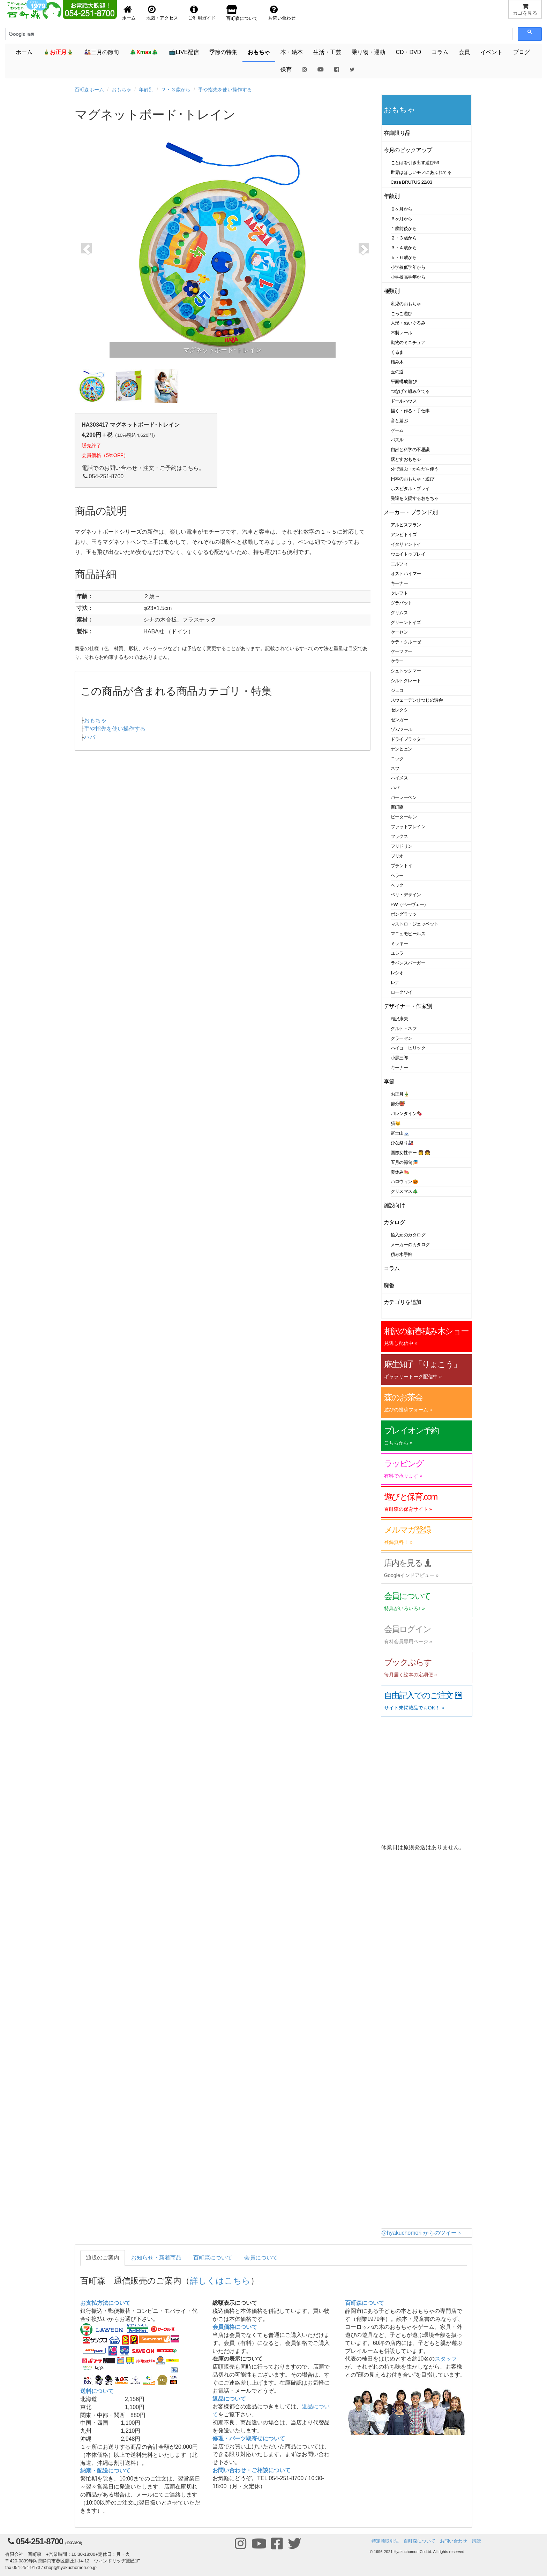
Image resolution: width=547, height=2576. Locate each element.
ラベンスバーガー (408, 963)
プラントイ (401, 865)
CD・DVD (408, 52)
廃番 (389, 1285)
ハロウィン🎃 (404, 1181)
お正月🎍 (400, 1094)
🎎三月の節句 (101, 52)
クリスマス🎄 (404, 1191)
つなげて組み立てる (410, 391)
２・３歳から (175, 89)
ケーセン (399, 632)
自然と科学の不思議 (410, 449)
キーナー (399, 583)
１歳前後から (404, 228)
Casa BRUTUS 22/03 (411, 182)
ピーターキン (404, 817)
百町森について (212, 2258)
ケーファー (401, 651)
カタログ (394, 1222)
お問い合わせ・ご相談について (251, 2470)
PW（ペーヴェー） (409, 904)
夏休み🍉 (400, 1172)
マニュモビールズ (408, 933)
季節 (389, 1081)
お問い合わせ (453, 2541)
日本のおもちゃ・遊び (412, 478)
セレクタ (399, 709)
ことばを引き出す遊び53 (415, 162)
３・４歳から (404, 247)
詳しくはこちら (220, 2280)
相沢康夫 (399, 1018)
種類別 (392, 291)
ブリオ (397, 856)
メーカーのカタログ (410, 1244)
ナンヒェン (401, 749)
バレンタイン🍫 (406, 1113)
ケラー (397, 661)
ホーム (24, 52)
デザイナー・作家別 (408, 1006)
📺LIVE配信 (184, 52)
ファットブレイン (408, 826)
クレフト (399, 593)
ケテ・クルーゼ (406, 642)
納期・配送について (105, 2471)
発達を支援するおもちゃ (415, 498)
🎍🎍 (58, 52)
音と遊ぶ (399, 420)
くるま (397, 352)
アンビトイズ (404, 534)
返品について (229, 2399)
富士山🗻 (400, 1133)
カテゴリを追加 (402, 1302)
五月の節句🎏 (404, 1162)
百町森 (397, 807)
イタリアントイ (406, 544)
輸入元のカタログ (408, 1234)
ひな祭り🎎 (402, 1142)
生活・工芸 (327, 52)
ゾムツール (401, 729)
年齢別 (146, 89)
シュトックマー (406, 670)
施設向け (394, 1205)
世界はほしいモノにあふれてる (421, 172)
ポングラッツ (404, 914)
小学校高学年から (408, 277)
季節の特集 (223, 52)
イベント (491, 52)
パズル (397, 439)
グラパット (401, 602)
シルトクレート (406, 680)
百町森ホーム (89, 89)
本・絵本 (291, 52)
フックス (399, 836)
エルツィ (399, 563)
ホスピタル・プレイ (410, 488)
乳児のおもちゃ (406, 303)
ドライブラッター (408, 739)
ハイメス (399, 777)
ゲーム (397, 430)
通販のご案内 (102, 2258)
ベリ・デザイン (406, 894)
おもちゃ (259, 52)
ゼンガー (399, 719)
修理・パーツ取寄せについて (248, 2438)
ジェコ (397, 690)
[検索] (40, 34)
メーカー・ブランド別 (411, 512)
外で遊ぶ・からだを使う (415, 469)
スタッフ (446, 2359)
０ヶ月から (401, 209)
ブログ (521, 52)
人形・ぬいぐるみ (408, 323)
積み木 (397, 362)
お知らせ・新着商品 (156, 2258)
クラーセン (401, 1038)
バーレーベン (404, 797)
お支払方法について (105, 2303)
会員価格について (234, 2327)
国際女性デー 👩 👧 (410, 1152)
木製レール (401, 332)
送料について (97, 2391)
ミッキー (399, 943)
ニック (397, 758)
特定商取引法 (385, 2541)
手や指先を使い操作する (225, 89)
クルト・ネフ (404, 1028)
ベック (397, 885)
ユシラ (397, 953)
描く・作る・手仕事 (410, 410)
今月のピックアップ (408, 150)
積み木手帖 (401, 1254)
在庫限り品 (397, 133)
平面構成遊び (404, 381)
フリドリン (401, 846)
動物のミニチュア (408, 342)
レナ (395, 982)
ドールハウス (404, 401)
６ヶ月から (401, 218)
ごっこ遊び (401, 313)
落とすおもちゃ (406, 459)
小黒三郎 (399, 1057)
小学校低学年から (408, 267)
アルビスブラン (406, 524)
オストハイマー (406, 573)
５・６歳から (404, 257)
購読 (476, 2541)
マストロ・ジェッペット (415, 924)
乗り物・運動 (368, 52)
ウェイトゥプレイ (408, 554)
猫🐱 (396, 1123)
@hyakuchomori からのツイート (421, 2233)
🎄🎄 (143, 52)
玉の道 (397, 371)
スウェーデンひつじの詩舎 (417, 700)
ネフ (395, 768)
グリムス (399, 612)
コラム (440, 52)
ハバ (89, 737)
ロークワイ (401, 992)
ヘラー (397, 875)
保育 (286, 70)
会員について (261, 2258)
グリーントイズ (406, 622)
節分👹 (398, 1103)
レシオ (397, 972)
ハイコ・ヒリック (408, 1048)
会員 (464, 52)
